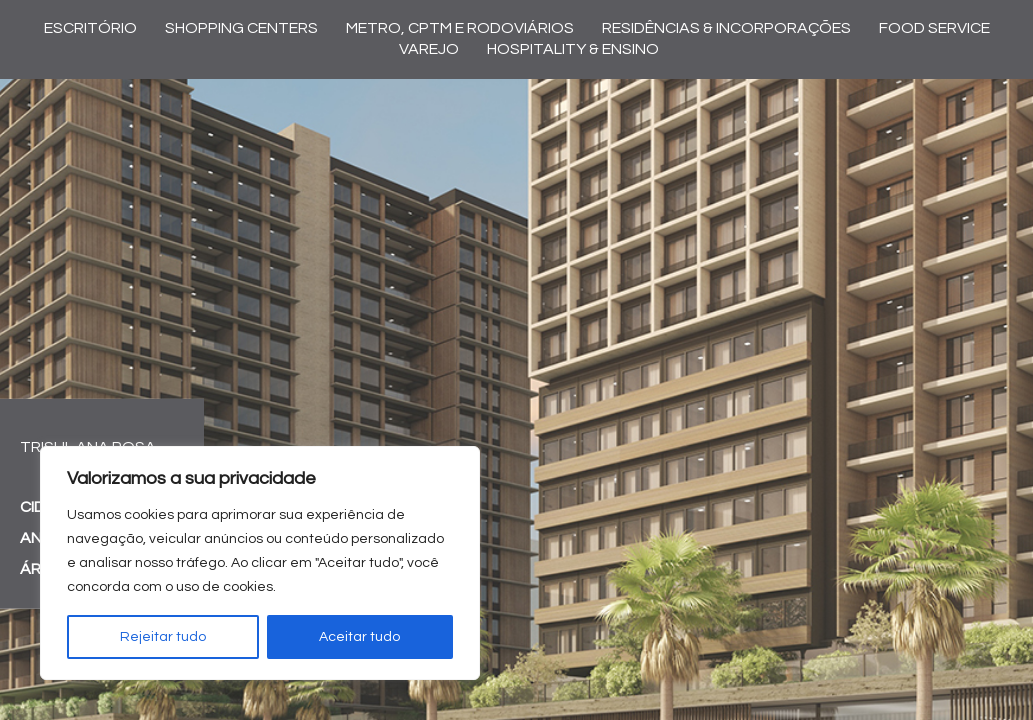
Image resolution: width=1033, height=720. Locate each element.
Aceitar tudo (359, 637)
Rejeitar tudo (163, 637)
